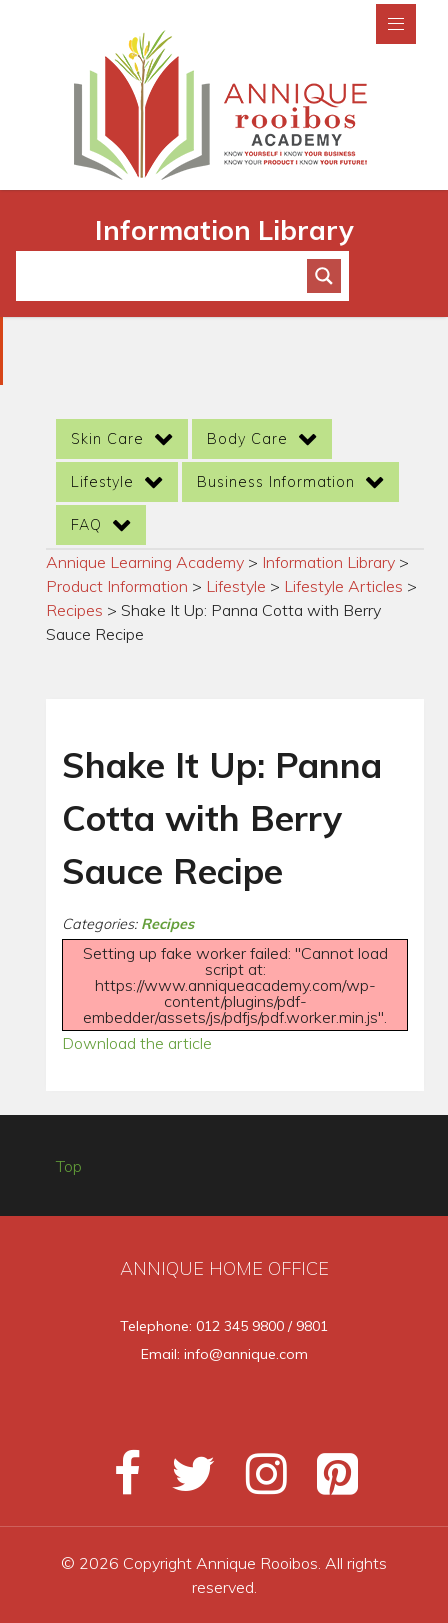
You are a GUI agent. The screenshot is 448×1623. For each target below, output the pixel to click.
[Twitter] (184, 1482)
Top (69, 1166)
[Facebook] (118, 1482)
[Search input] (170, 276)
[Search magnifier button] (324, 276)
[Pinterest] (325, 1482)
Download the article (137, 1043)
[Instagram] (257, 1482)
